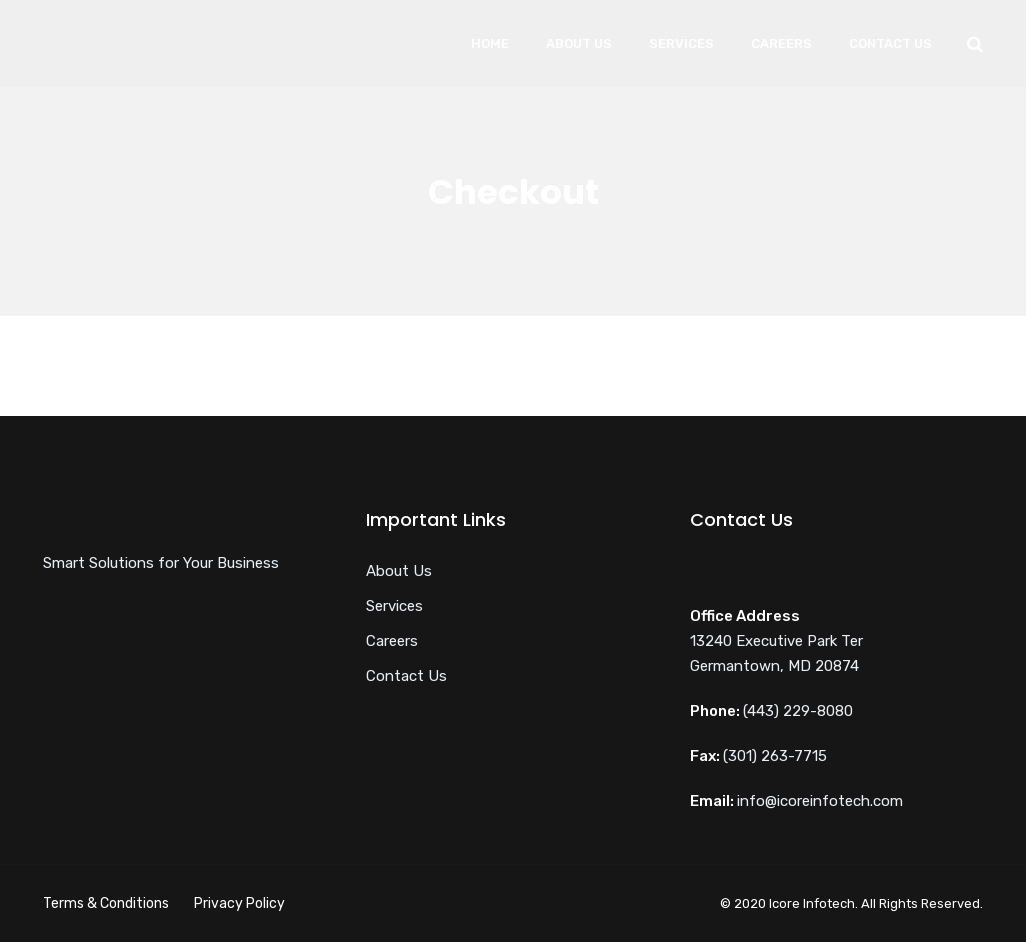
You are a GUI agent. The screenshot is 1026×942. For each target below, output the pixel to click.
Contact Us (890, 43)
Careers (781, 43)
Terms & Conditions (106, 903)
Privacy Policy (239, 903)
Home (490, 43)
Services (681, 43)
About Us (579, 43)
